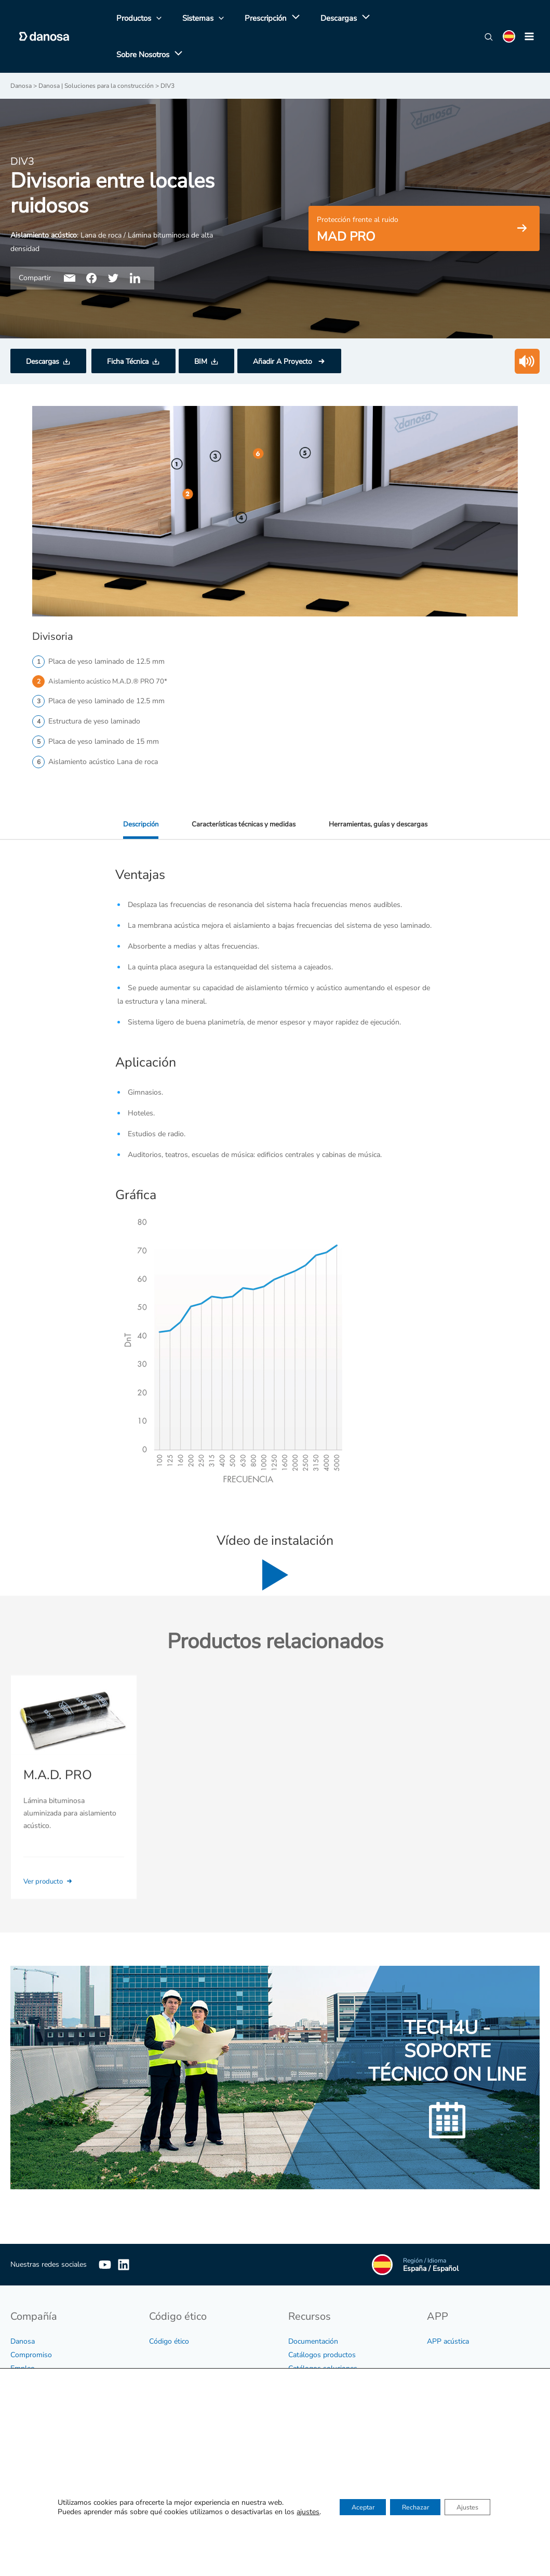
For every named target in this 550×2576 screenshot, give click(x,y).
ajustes (293, 2513)
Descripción (135, 792)
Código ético (169, 2309)
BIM (200, 329)
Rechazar (415, 2508)
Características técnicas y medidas (241, 792)
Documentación (313, 2309)
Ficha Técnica (128, 329)
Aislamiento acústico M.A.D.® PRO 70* (110, 649)
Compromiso (31, 2322)
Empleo (22, 2336)
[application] (281, 20)
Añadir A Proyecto (283, 329)
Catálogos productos (322, 2322)
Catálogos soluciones (322, 2336)
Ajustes (477, 2508)
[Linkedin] (139, 2232)
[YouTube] (105, 2232)
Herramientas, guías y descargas (381, 792)
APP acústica (448, 2309)
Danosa (22, 2309)
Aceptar (353, 2508)
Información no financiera (51, 2349)
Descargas (42, 329)
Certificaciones (311, 2349)
